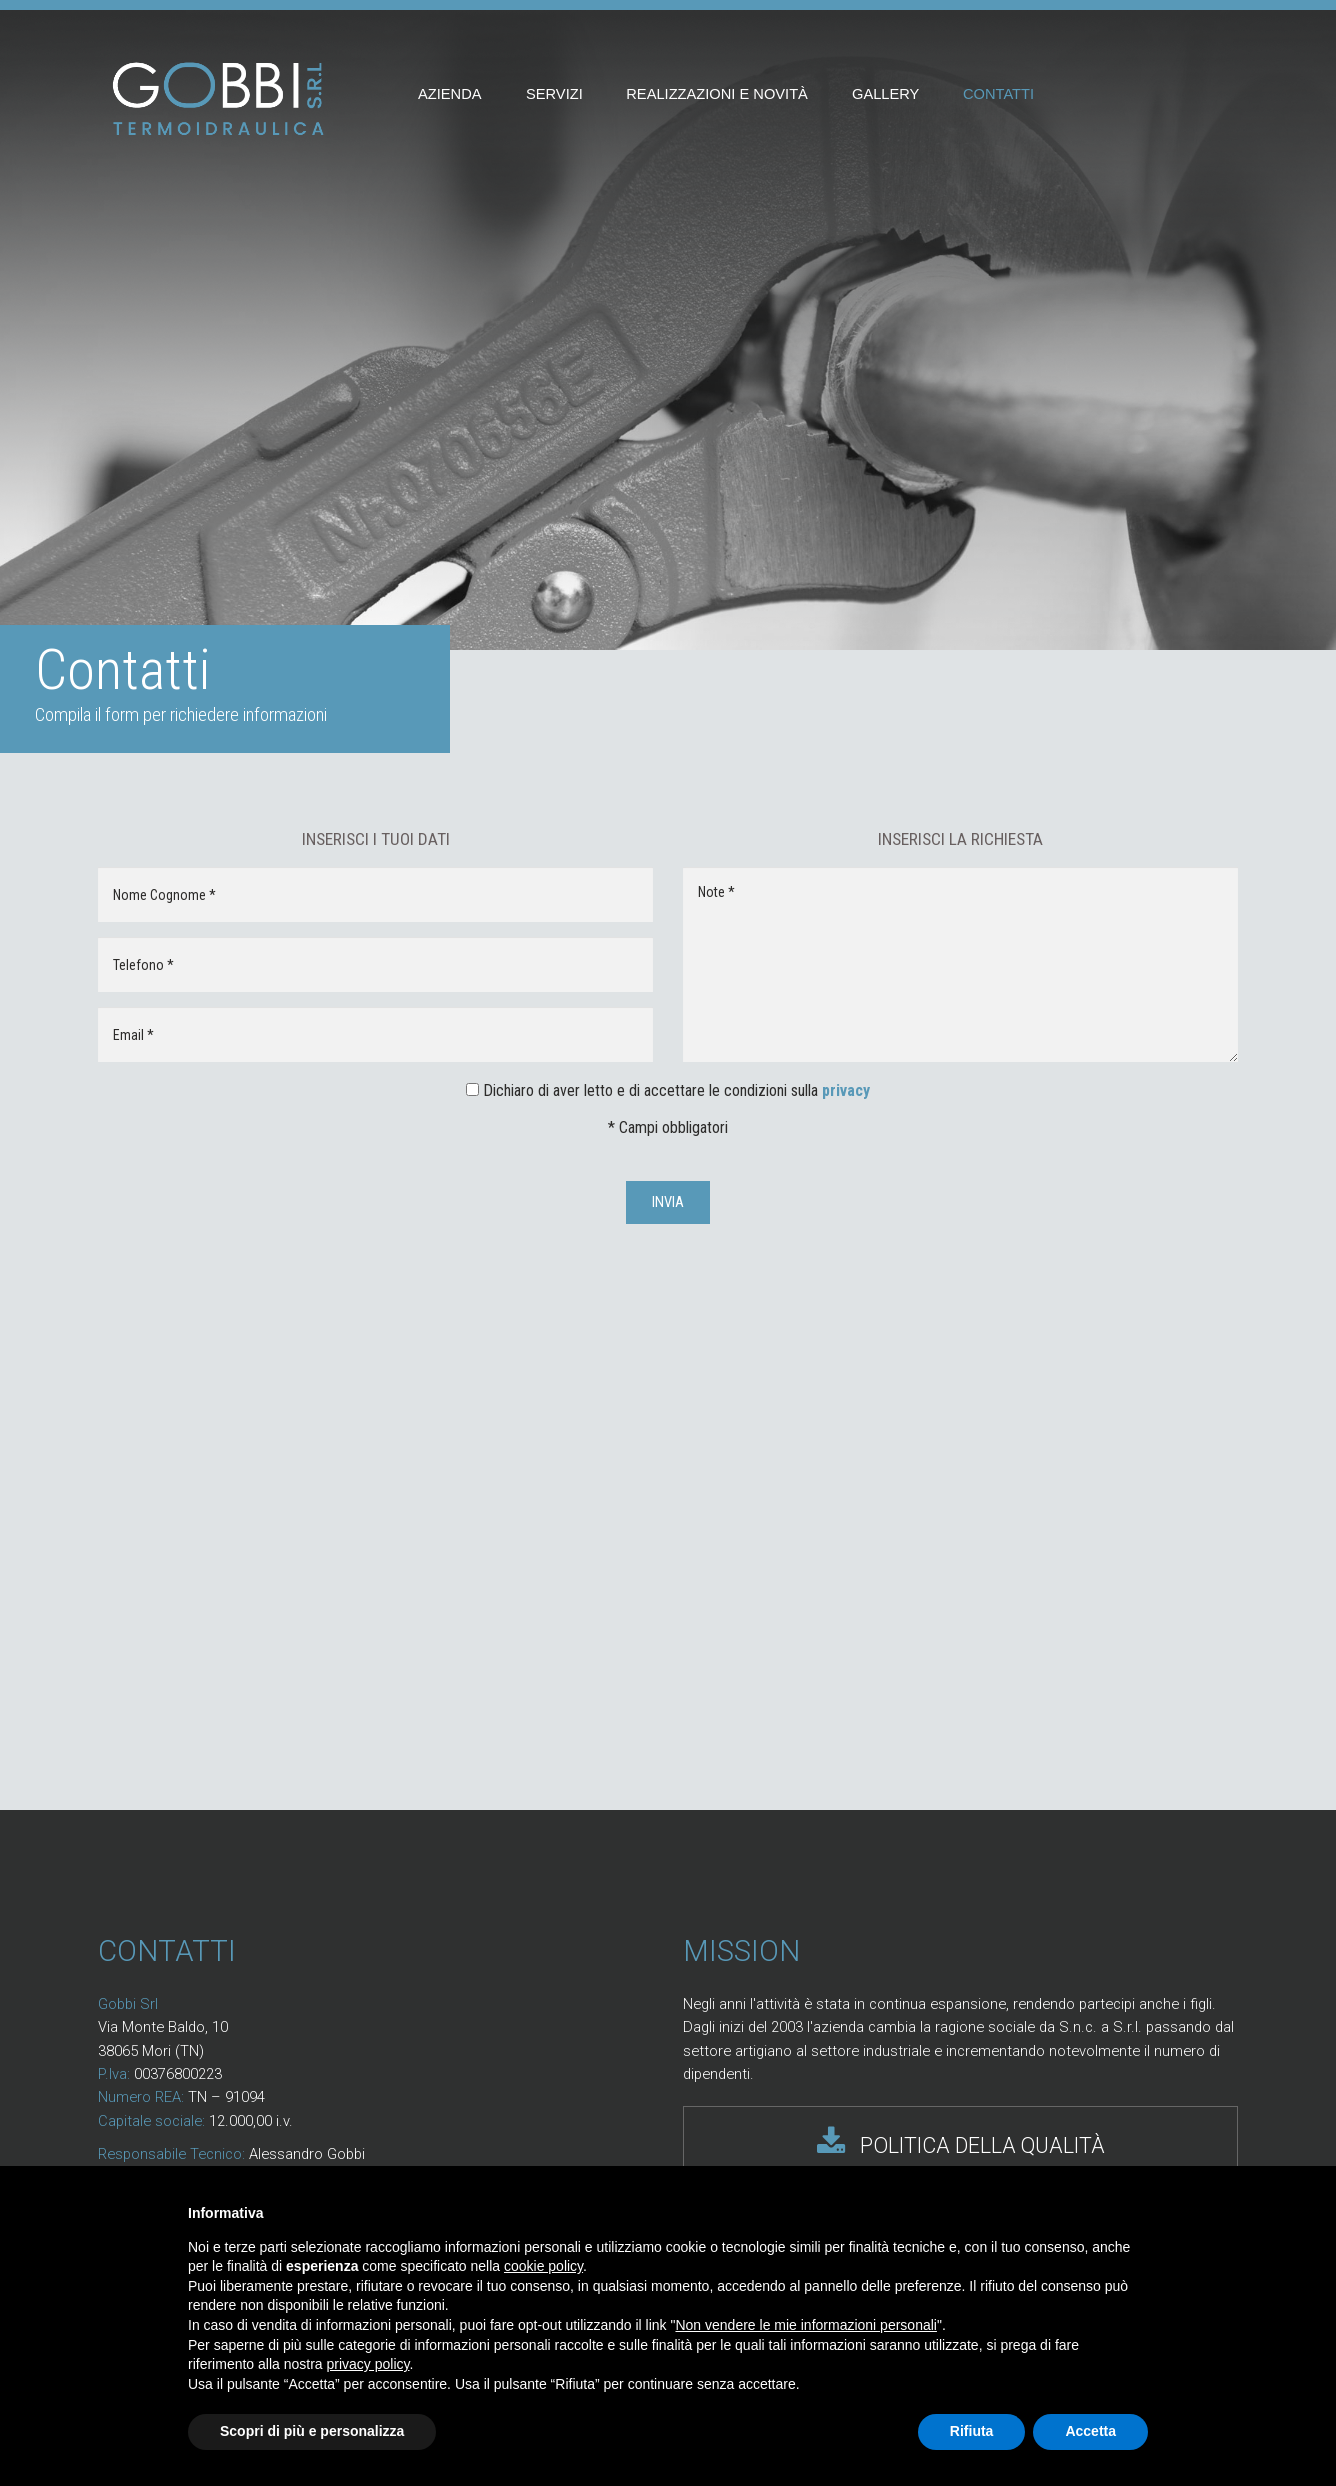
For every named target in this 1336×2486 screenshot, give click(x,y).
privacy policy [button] (368, 2364)
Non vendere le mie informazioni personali (805, 2325)
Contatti (998, 94)
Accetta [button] (1090, 2431)
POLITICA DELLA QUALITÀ (961, 2145)
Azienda (450, 94)
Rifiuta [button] (972, 2431)
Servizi (554, 94)
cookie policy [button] (543, 2266)
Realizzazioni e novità (717, 94)
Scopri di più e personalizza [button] (312, 2431)
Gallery (885, 94)
